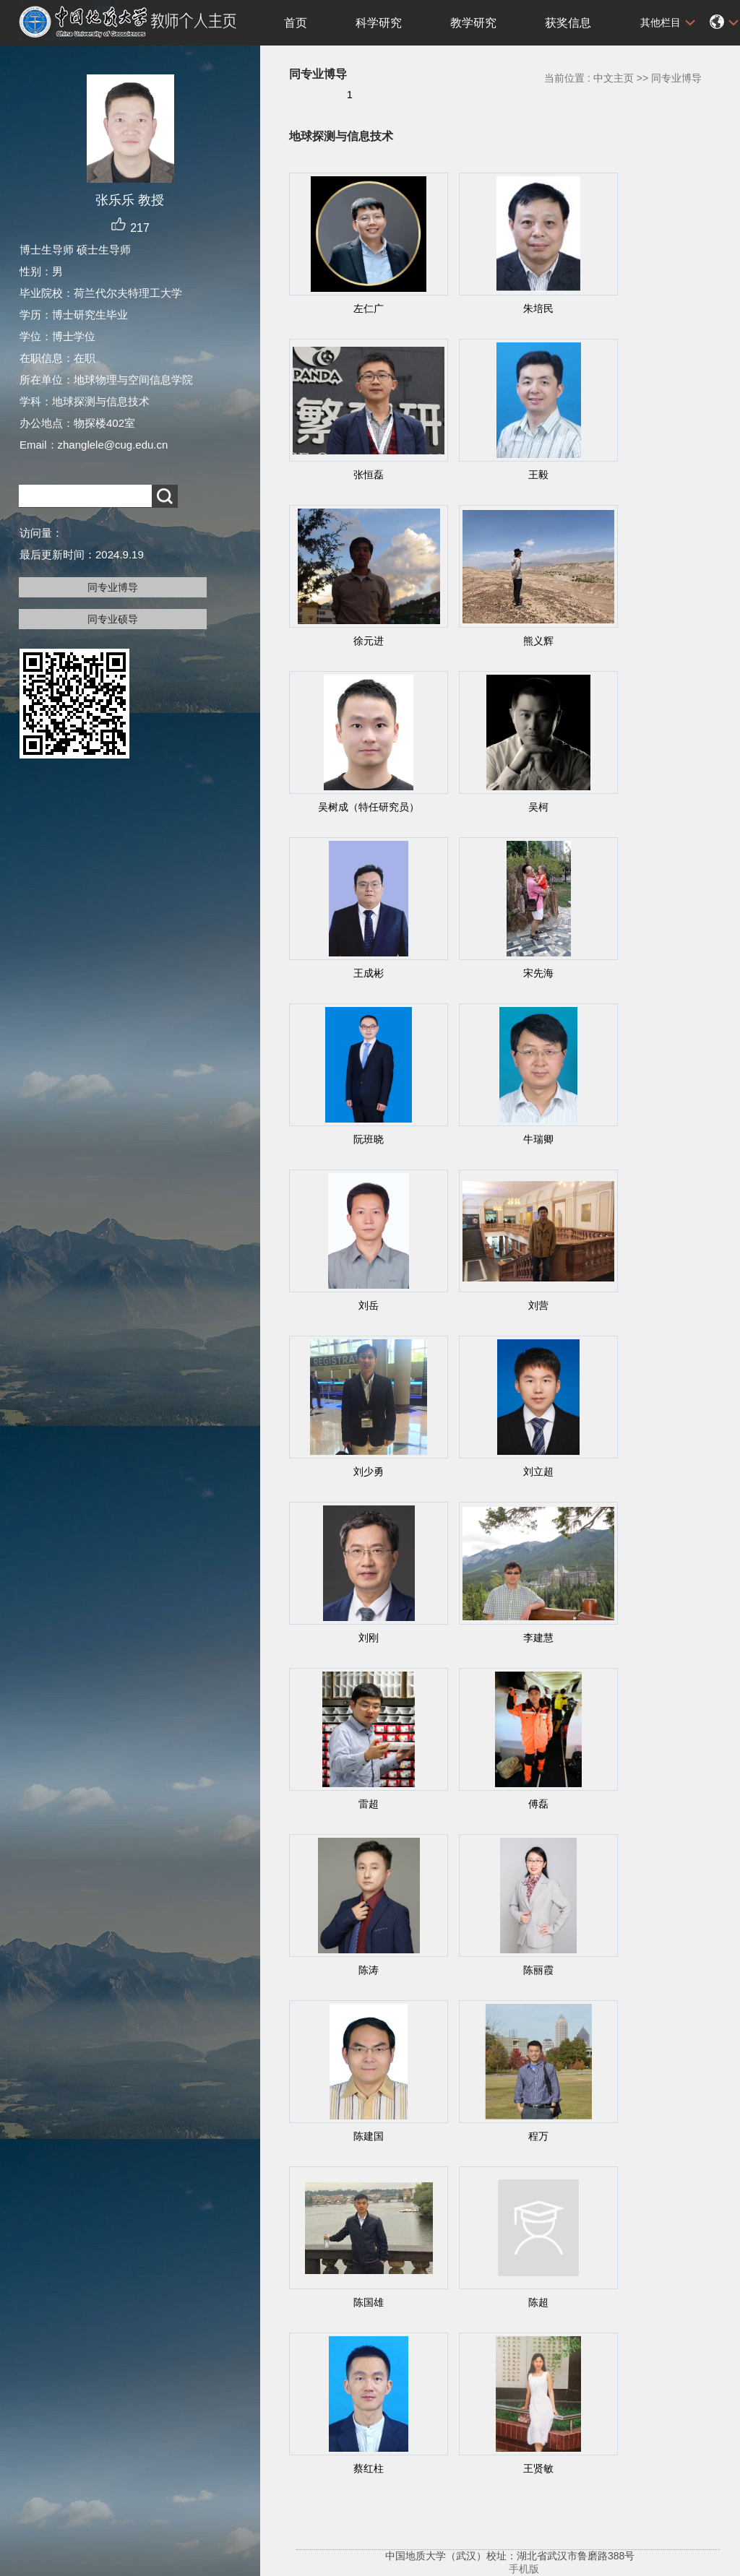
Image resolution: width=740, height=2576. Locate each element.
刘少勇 (368, 1471)
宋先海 (538, 973)
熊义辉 (538, 641)
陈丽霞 (538, 1970)
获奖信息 (568, 23)
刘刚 (368, 1637)
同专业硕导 (112, 619)
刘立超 (538, 1471)
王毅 (538, 474)
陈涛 (368, 1970)
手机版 (524, 2569)
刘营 (538, 1305)
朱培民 (538, 308)
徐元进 (368, 641)
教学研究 (473, 23)
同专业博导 (112, 587)
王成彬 (368, 973)
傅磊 (538, 1804)
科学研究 (379, 23)
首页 (295, 23)
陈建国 (368, 2136)
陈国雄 (368, 2302)
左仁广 (368, 308)
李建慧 (538, 1637)
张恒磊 (368, 474)
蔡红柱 (368, 2468)
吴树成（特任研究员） (368, 807)
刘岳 (368, 1305)
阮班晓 (368, 1139)
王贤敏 (538, 2468)
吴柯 (538, 807)
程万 (538, 2136)
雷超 (368, 1804)
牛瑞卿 (538, 1139)
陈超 (538, 2302)
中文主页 (613, 78)
